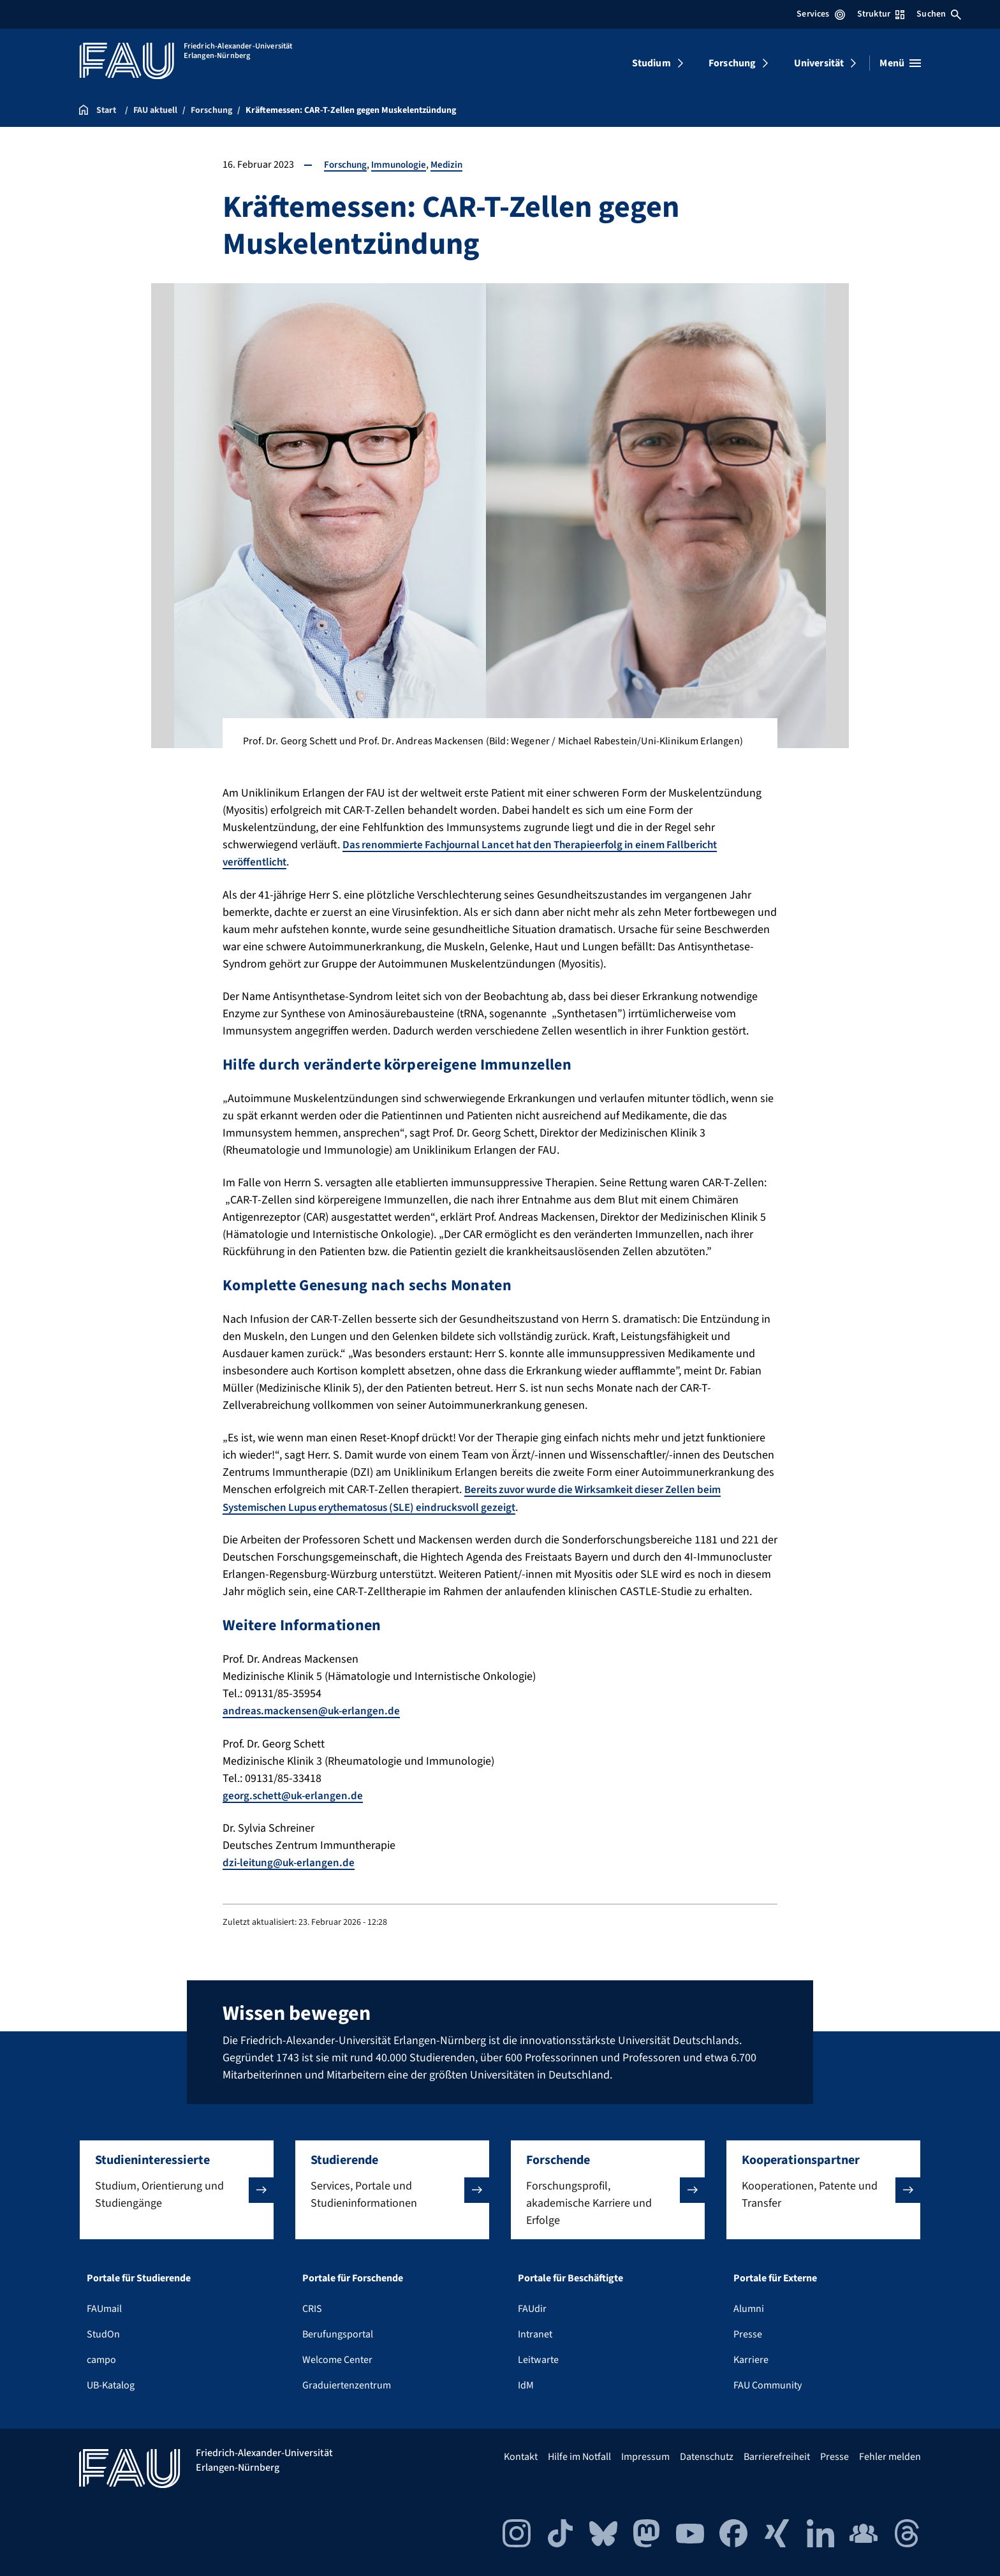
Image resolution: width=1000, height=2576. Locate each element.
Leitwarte (538, 2358)
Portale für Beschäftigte (570, 2276)
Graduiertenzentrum (346, 2383)
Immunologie (403, 165)
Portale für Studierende (139, 2276)
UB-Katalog (111, 2383)
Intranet (535, 2332)
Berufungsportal (337, 2332)
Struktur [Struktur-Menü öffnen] (880, 14)
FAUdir (532, 2307)
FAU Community (767, 2383)
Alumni (748, 2307)
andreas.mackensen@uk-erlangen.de (314, 1710)
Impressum (645, 2455)
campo (101, 2358)
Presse (747, 2332)
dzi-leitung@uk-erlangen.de (291, 1861)
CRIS (312, 2307)
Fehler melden (890, 2455)
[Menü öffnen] (900, 63)
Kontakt (521, 2455)
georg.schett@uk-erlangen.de (296, 1794)
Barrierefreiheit (777, 2455)
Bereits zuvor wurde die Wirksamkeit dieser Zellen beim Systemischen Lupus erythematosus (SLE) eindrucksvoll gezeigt (481, 1497)
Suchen (938, 14)
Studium (651, 63)
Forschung (732, 63)
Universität (819, 63)
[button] (176, 2188)
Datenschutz (706, 2455)
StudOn (103, 2332)
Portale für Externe (775, 2276)
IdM (526, 2383)
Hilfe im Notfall (579, 2455)
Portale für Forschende (352, 2276)
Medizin (454, 165)
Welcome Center (337, 2358)
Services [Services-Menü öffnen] (820, 14)
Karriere (750, 2358)
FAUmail (104, 2307)
